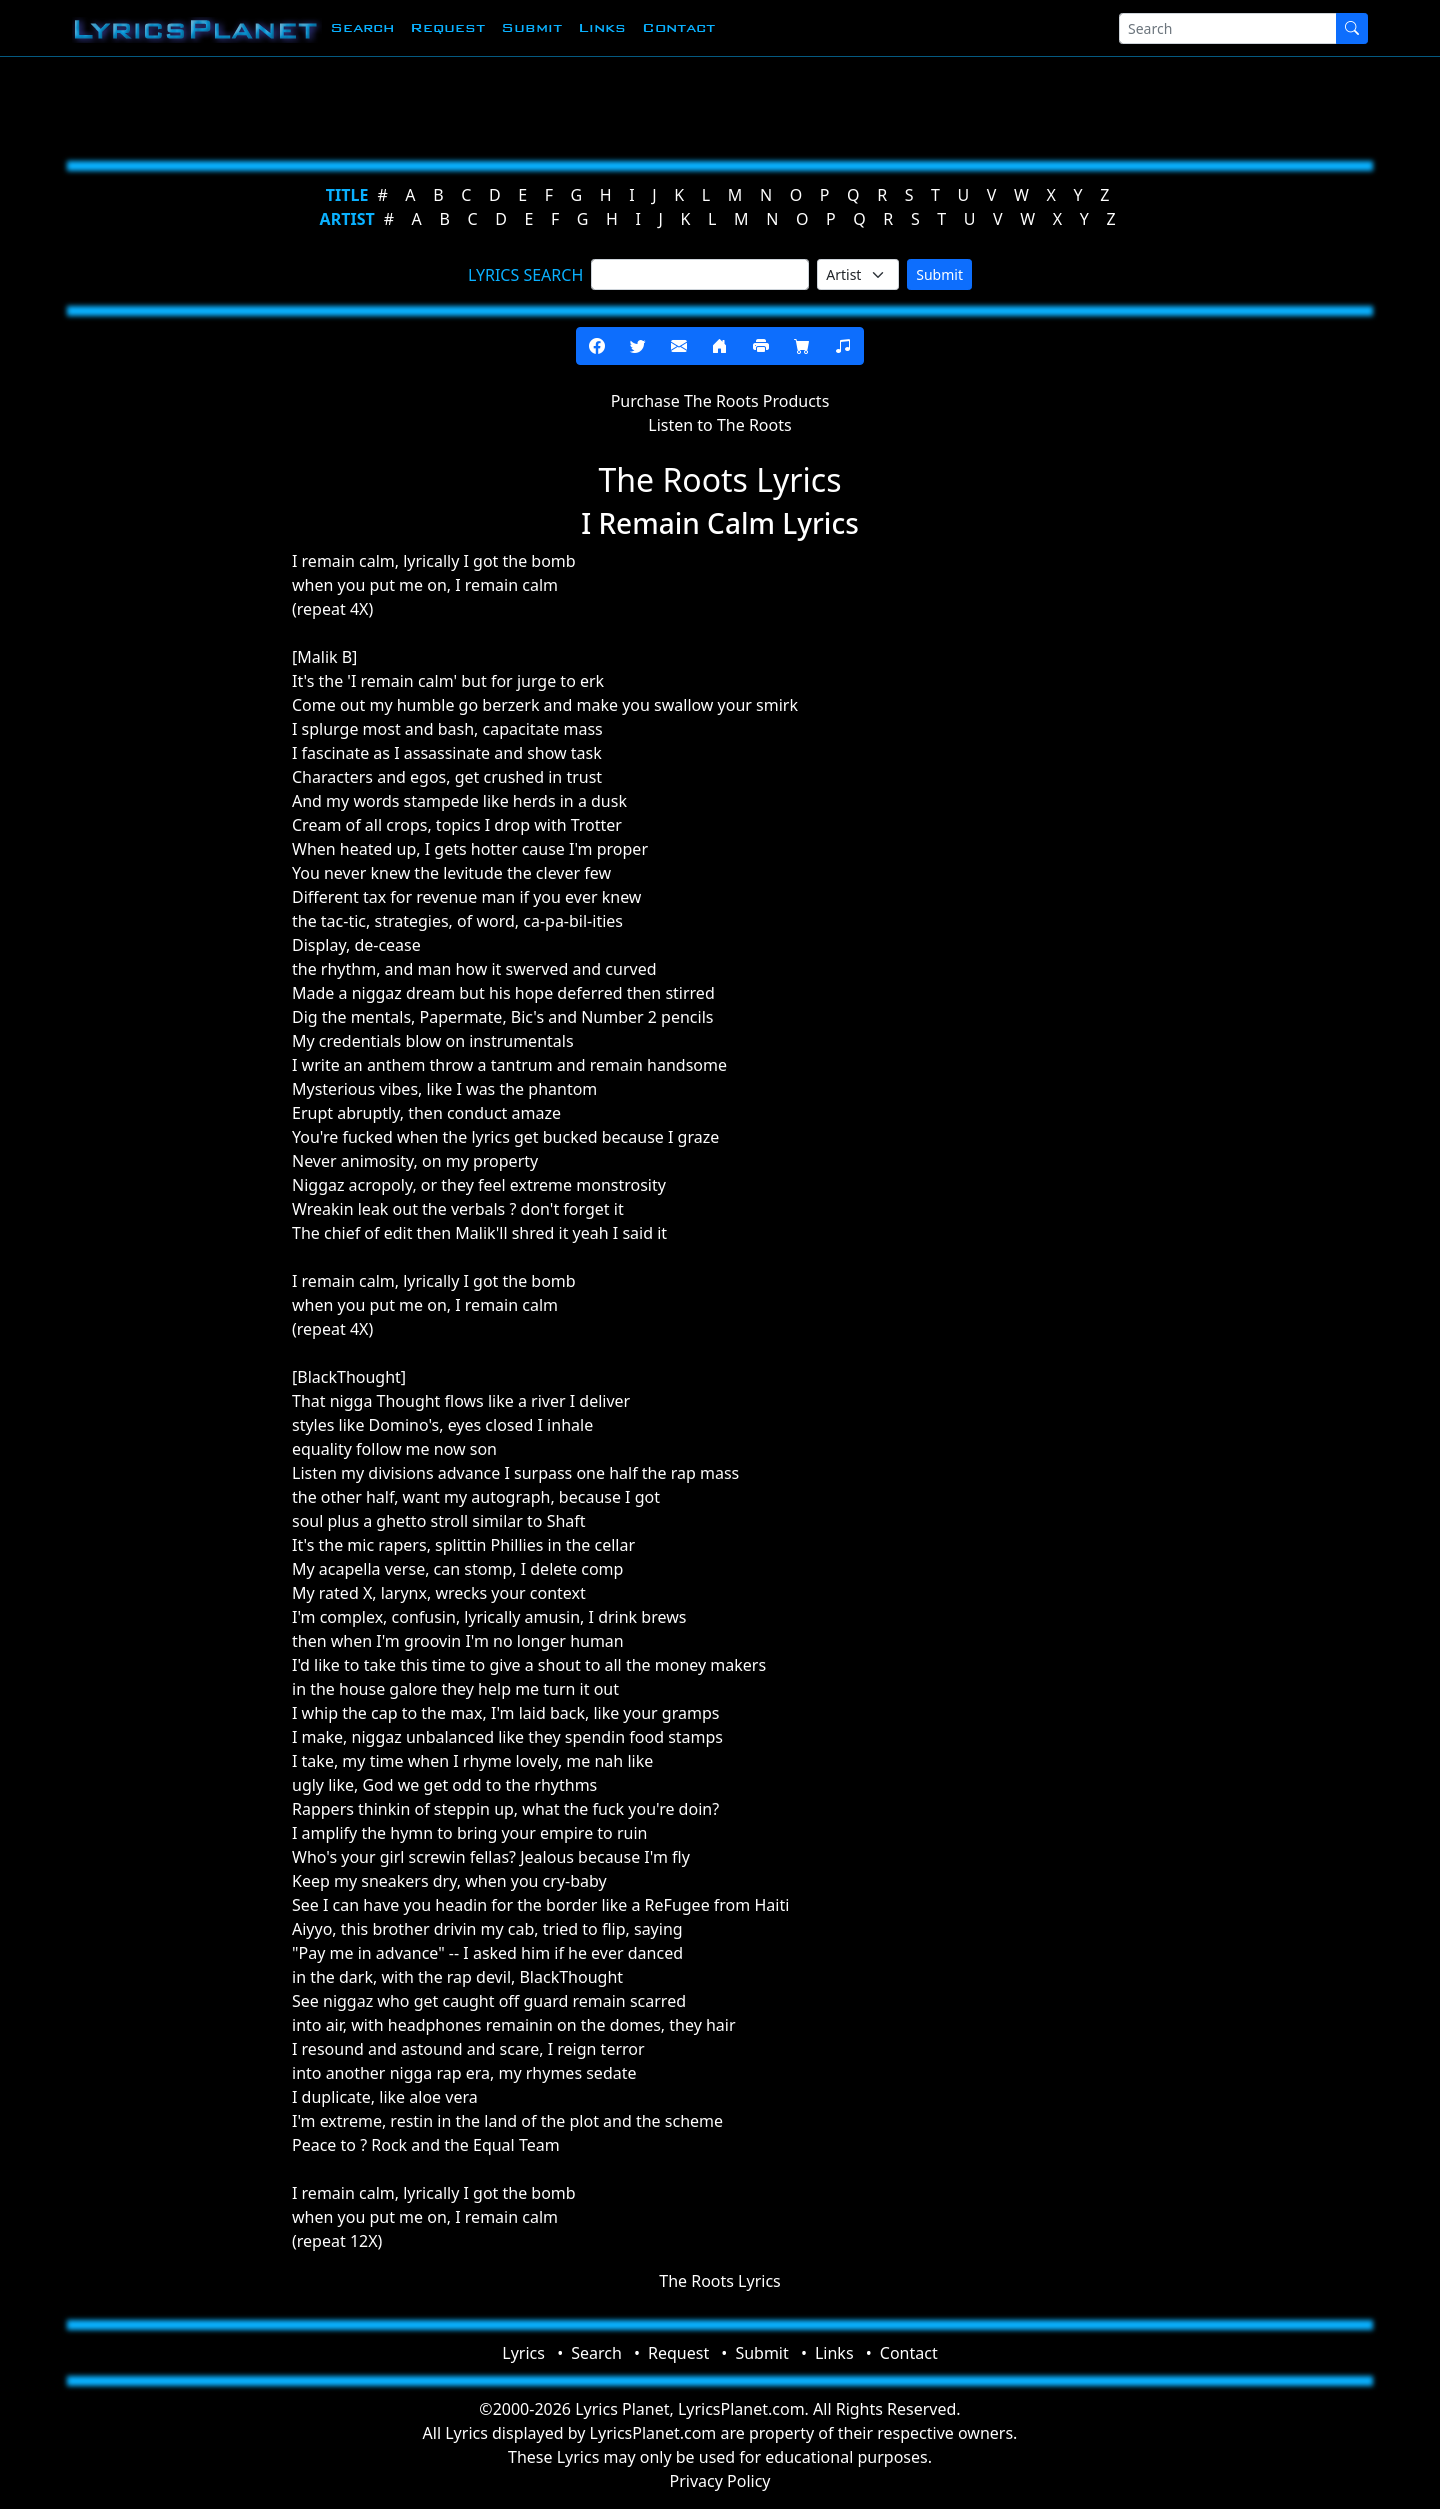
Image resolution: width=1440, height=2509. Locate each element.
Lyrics (523, 2353)
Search (362, 27)
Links (602, 27)
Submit (531, 27)
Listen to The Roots (719, 425)
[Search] (1228, 28)
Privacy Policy (720, 2481)
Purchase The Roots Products (720, 401)
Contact (678, 27)
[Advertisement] (622, 105)
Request (447, 27)
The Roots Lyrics (720, 2281)
